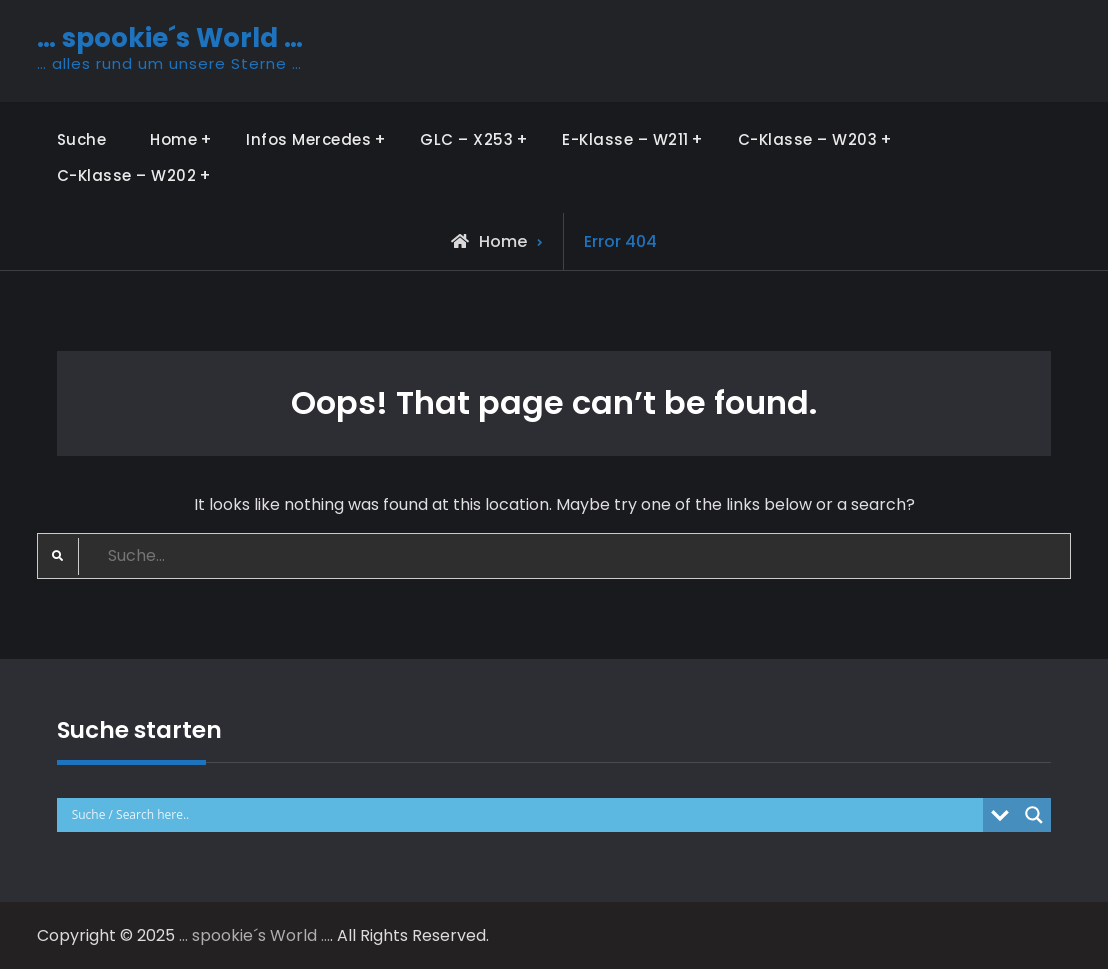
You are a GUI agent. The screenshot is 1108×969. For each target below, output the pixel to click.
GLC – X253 (466, 139)
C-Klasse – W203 (808, 139)
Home (173, 139)
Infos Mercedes (308, 139)
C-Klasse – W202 (127, 175)
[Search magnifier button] (1034, 815)
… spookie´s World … (170, 38)
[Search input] (525, 815)
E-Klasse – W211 (625, 139)
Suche (82, 139)
